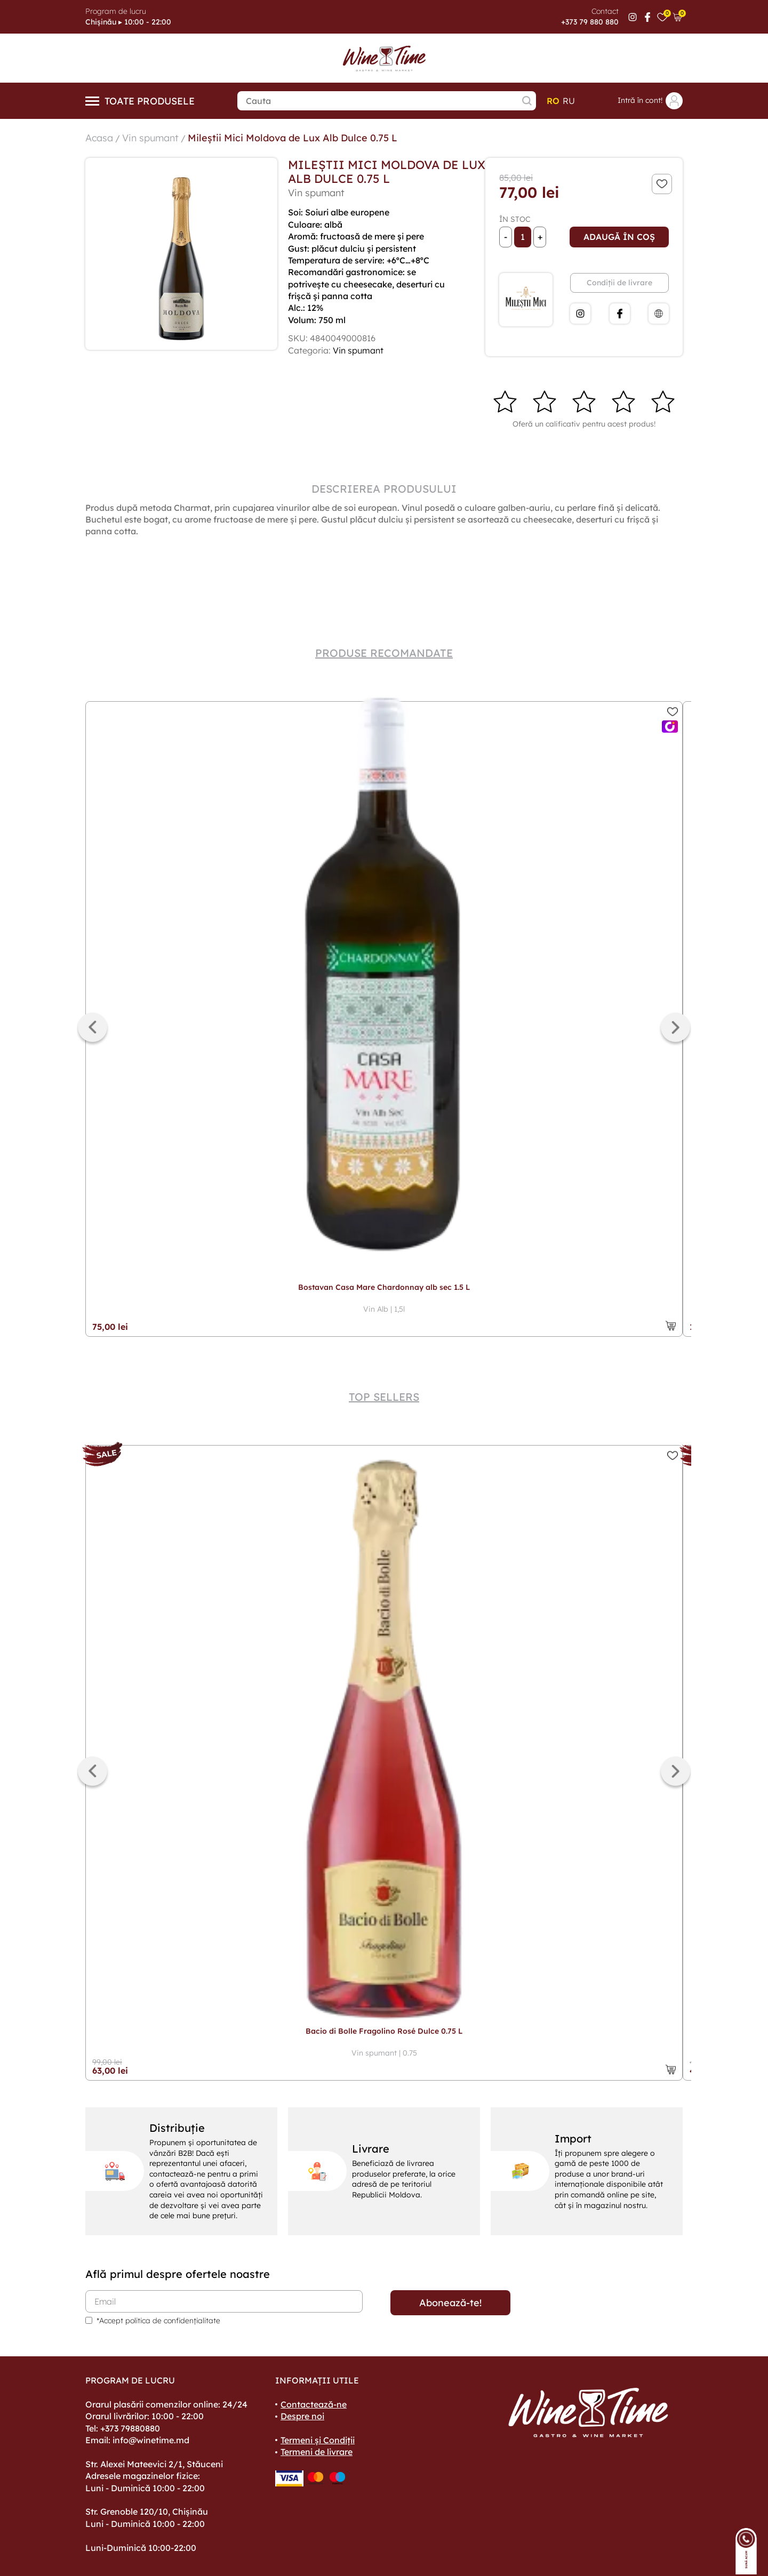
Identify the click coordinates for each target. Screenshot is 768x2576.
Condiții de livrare (619, 282)
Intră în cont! (650, 100)
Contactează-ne (314, 2404)
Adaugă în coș (619, 236)
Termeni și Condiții (318, 2440)
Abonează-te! (450, 2303)
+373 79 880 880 (590, 22)
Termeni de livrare (317, 2451)
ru (569, 100)
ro (553, 100)
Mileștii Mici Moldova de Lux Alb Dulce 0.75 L (292, 138)
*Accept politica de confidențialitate (158, 2320)
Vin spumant (150, 138)
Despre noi (302, 2416)
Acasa (99, 138)
